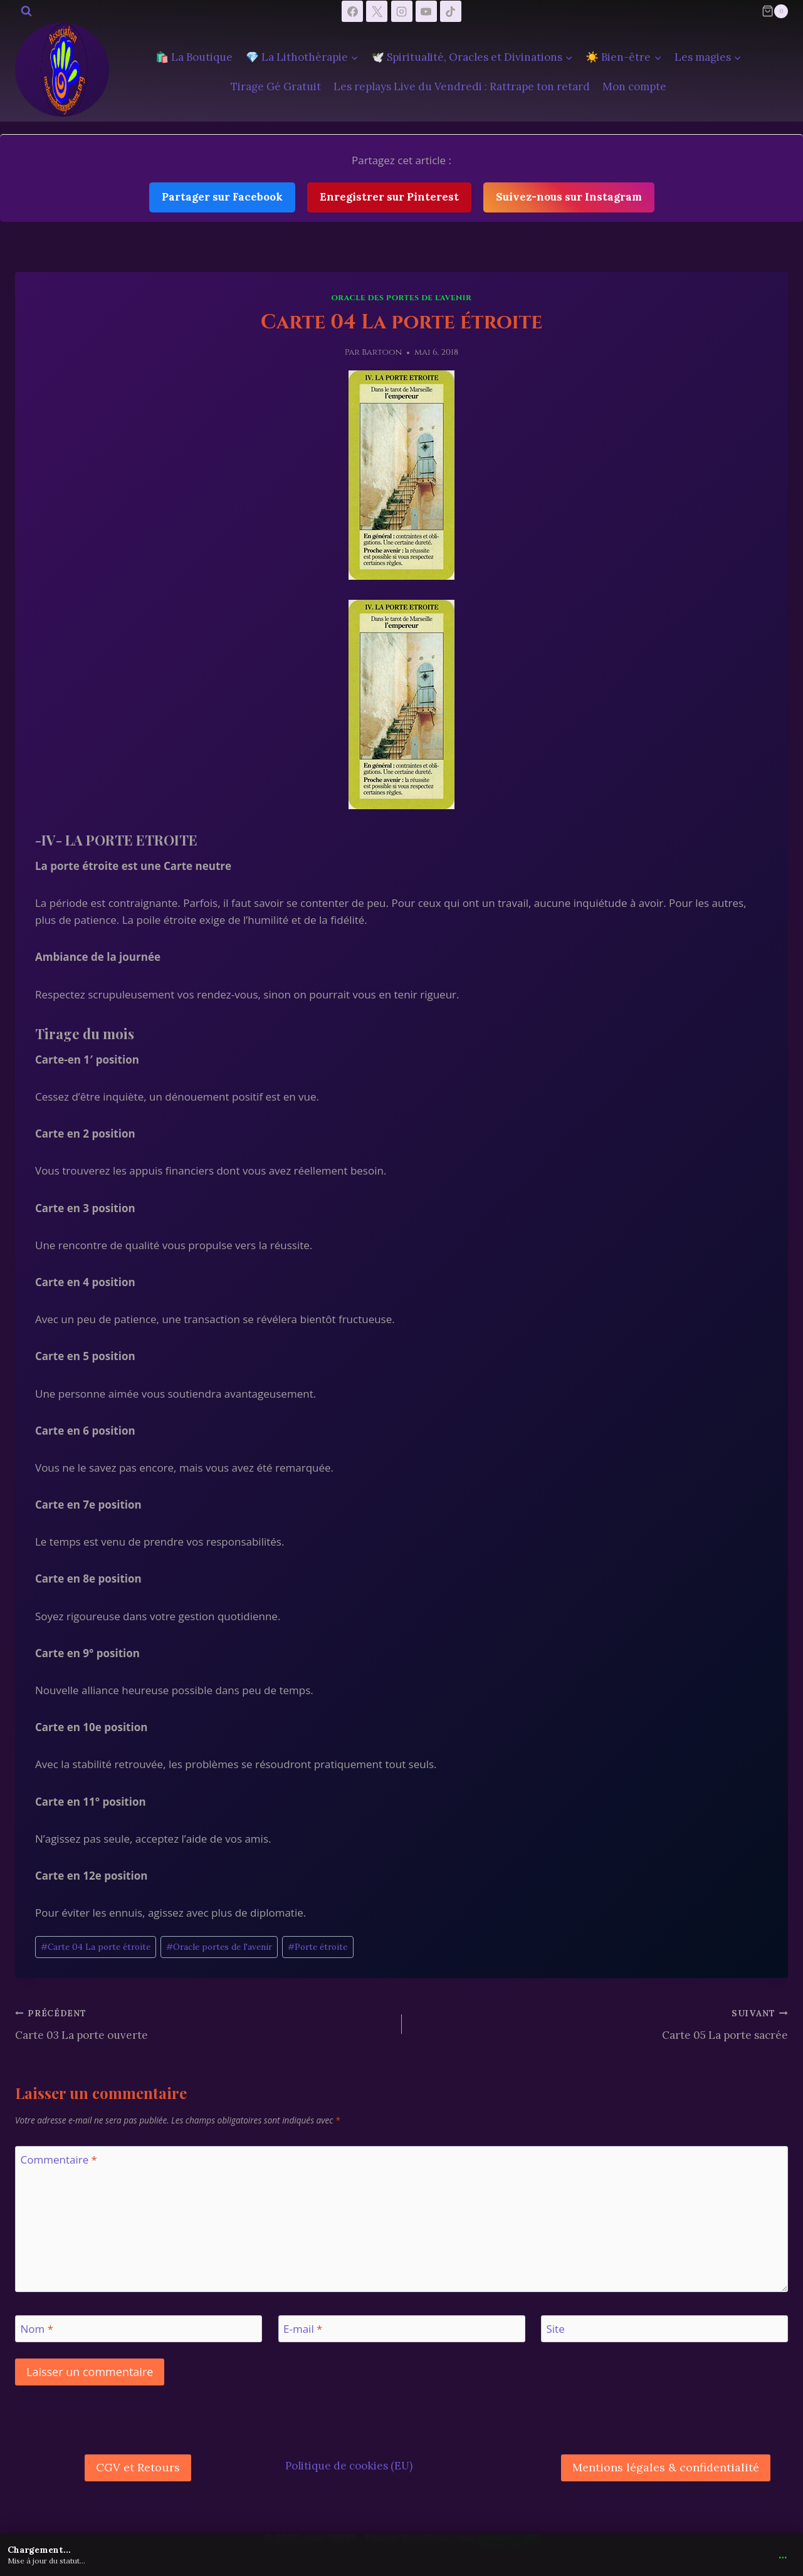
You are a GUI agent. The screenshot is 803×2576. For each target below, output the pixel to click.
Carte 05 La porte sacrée (600, 2023)
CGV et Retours (138, 2467)
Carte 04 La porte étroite (95, 1946)
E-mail (302, 2329)
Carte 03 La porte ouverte (203, 2023)
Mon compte (634, 86)
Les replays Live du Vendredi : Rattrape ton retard (461, 86)
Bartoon (382, 352)
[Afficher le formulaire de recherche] (26, 11)
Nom (37, 2329)
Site (556, 2329)
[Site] (664, 2328)
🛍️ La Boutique (194, 57)
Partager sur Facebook (222, 197)
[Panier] (775, 11)
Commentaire (59, 2160)
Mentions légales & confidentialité (665, 2467)
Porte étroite (317, 1946)
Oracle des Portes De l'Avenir (402, 298)
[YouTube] (426, 11)
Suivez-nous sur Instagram (569, 197)
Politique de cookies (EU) (348, 2466)
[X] (376, 11)
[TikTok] (450, 11)
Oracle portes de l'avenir (219, 1946)
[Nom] (138, 2328)
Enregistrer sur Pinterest (389, 197)
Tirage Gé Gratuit (276, 86)
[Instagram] (401, 11)
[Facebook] (352, 11)
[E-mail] (401, 2328)
